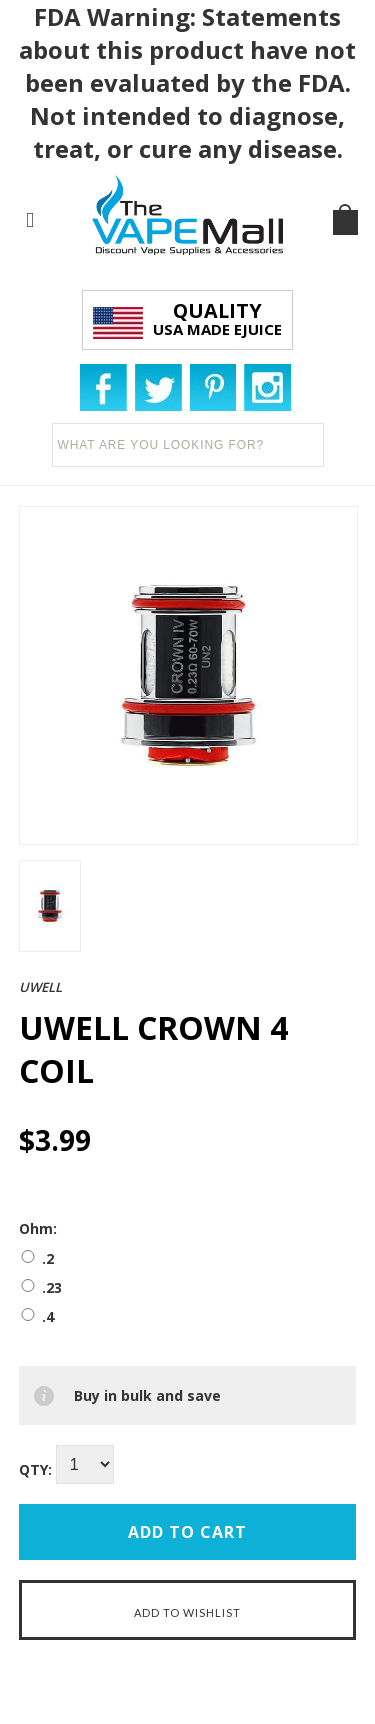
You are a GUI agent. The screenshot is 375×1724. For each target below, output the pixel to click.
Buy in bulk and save (147, 1395)
